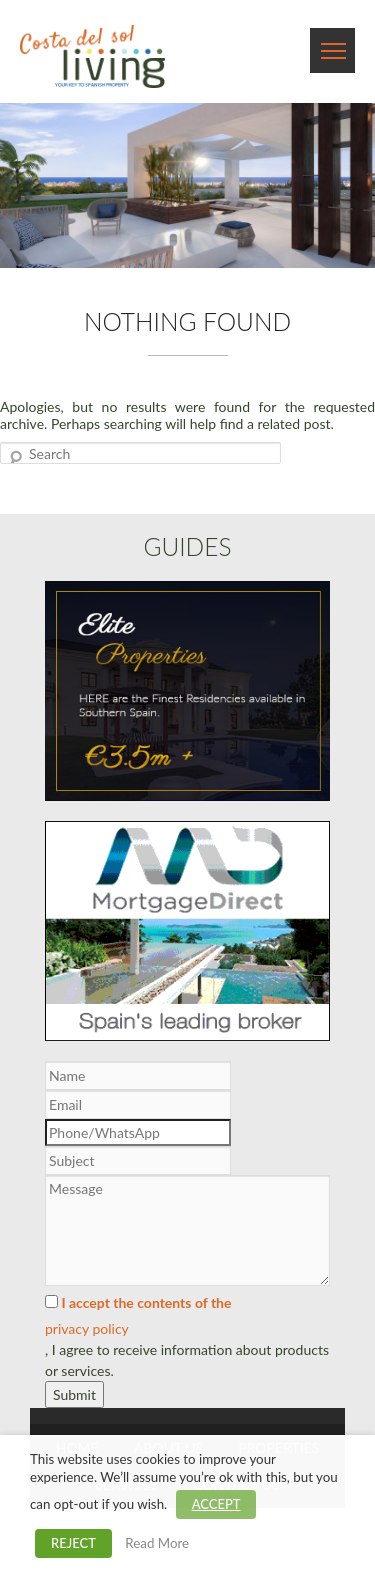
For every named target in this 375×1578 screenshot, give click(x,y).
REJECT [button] (73, 1543)
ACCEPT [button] (216, 1504)
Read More (157, 1543)
